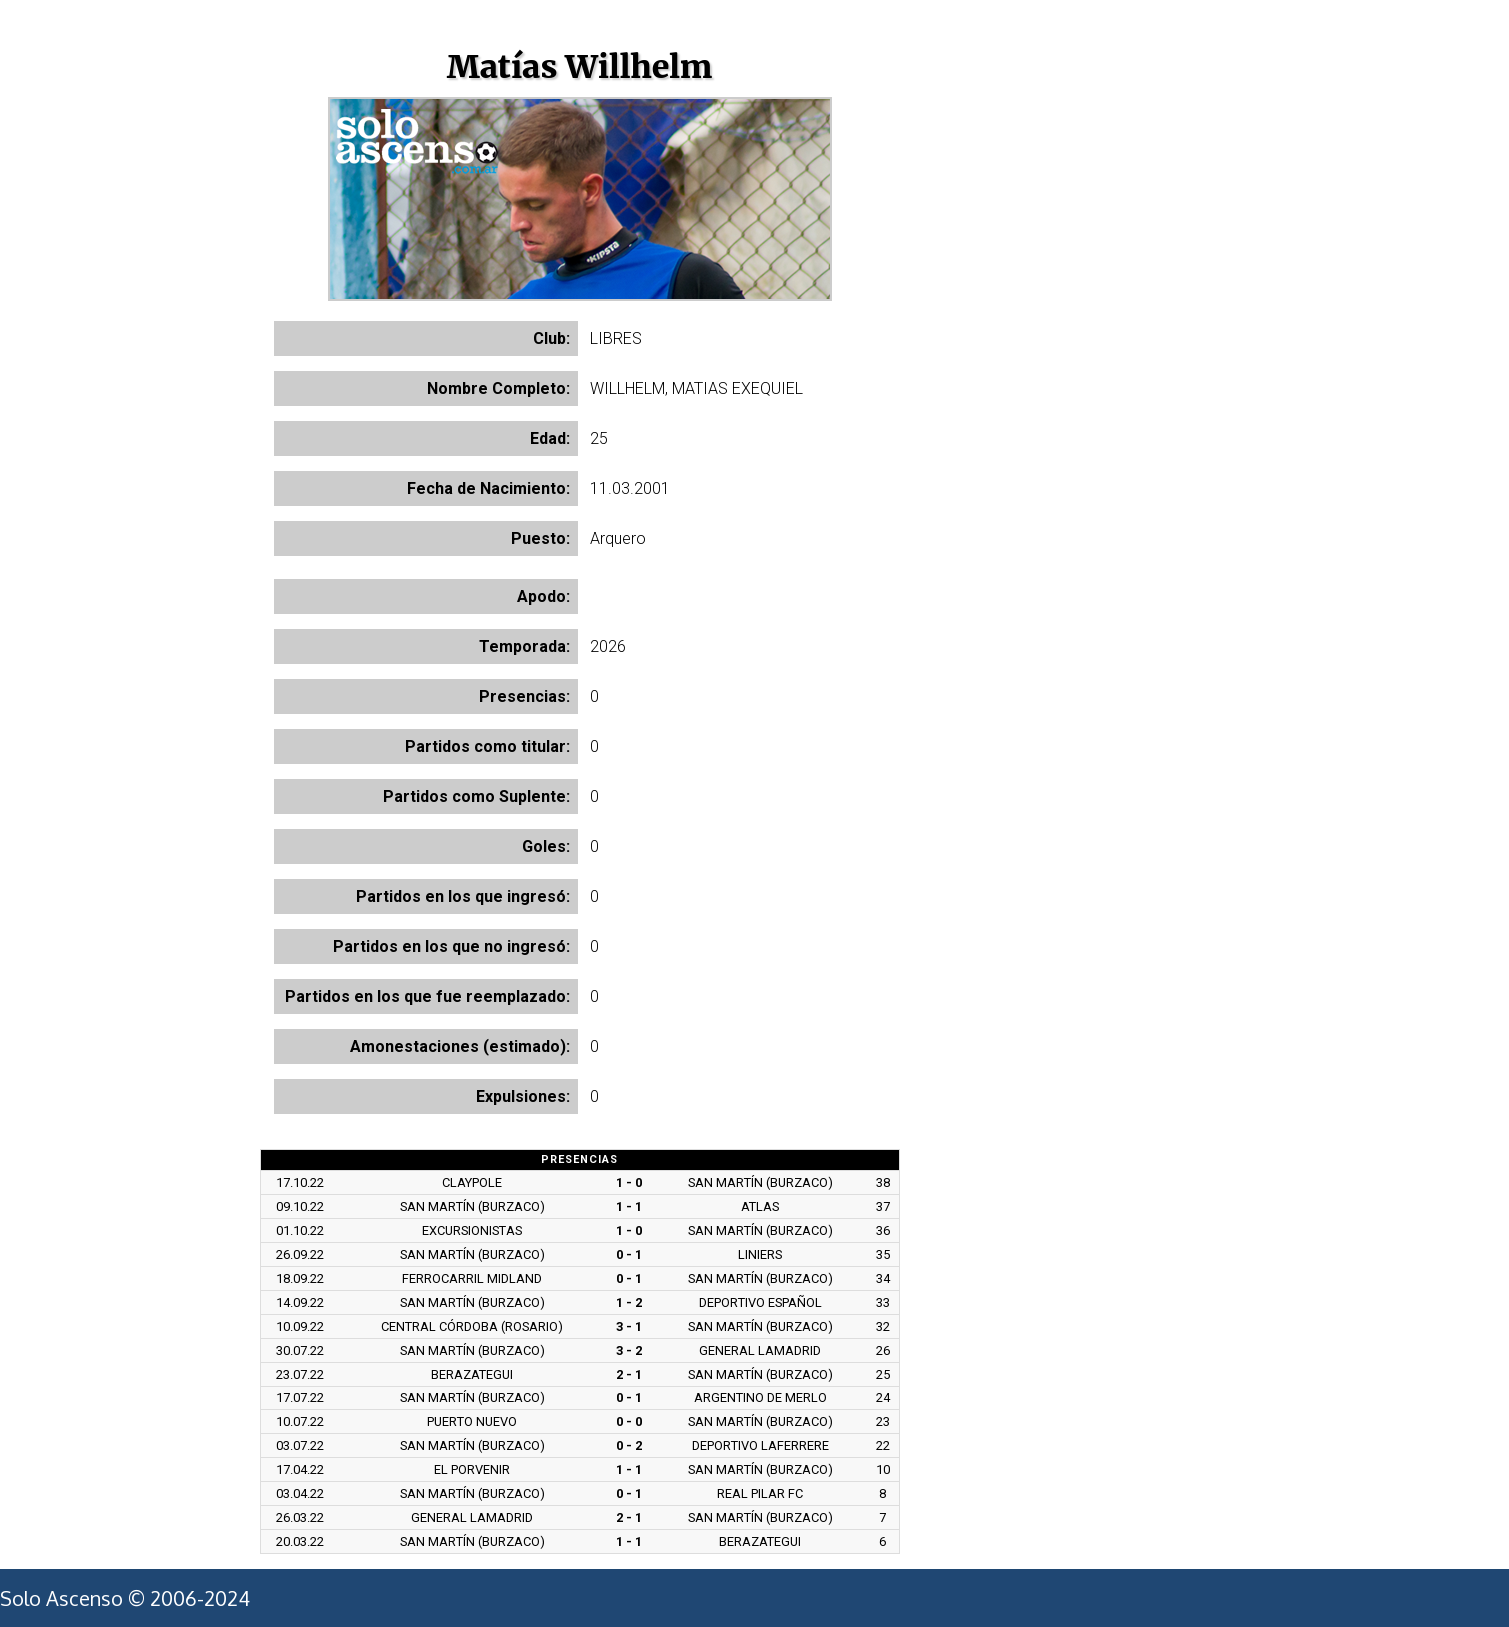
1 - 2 (629, 1302)
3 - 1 (629, 1326)
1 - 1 (629, 1206)
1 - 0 (629, 1182)
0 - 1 (629, 1254)
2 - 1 (629, 1374)
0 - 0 (629, 1421)
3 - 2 (629, 1350)
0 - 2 (629, 1445)
